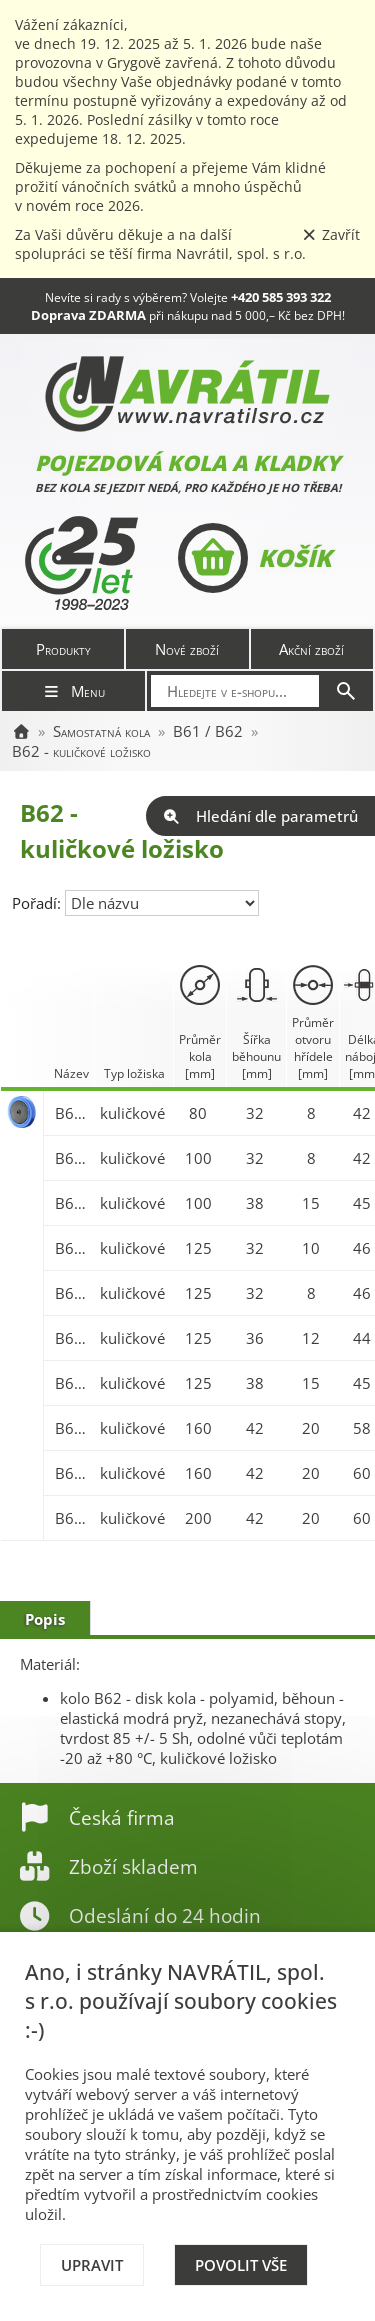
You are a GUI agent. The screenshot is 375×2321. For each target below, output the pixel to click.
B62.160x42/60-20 (72, 1473)
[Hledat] (346, 691)
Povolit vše (241, 2265)
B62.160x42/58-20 (72, 1428)
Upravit (92, 2265)
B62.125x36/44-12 (72, 1338)
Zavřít (331, 234)
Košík (254, 558)
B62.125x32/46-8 (72, 1293)
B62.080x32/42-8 (72, 1113)
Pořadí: (38, 903)
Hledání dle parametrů (260, 816)
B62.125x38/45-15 (72, 1383)
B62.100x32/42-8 (72, 1158)
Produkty (63, 649)
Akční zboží (311, 649)
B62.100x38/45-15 (72, 1203)
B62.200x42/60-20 (72, 1518)
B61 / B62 (208, 731)
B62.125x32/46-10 (72, 1248)
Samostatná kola (101, 731)
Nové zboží (187, 649)
